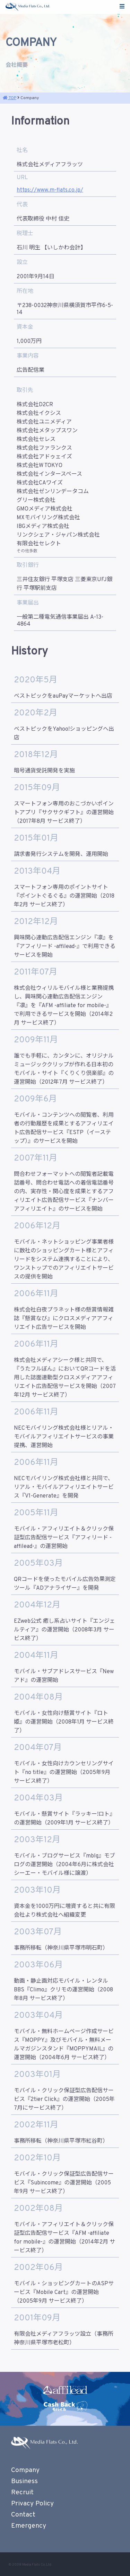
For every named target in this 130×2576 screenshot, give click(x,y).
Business (24, 2481)
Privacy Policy (32, 2503)
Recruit (22, 2492)
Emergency (28, 2526)
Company (25, 2470)
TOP (9, 98)
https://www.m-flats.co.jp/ (50, 190)
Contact (23, 2515)
